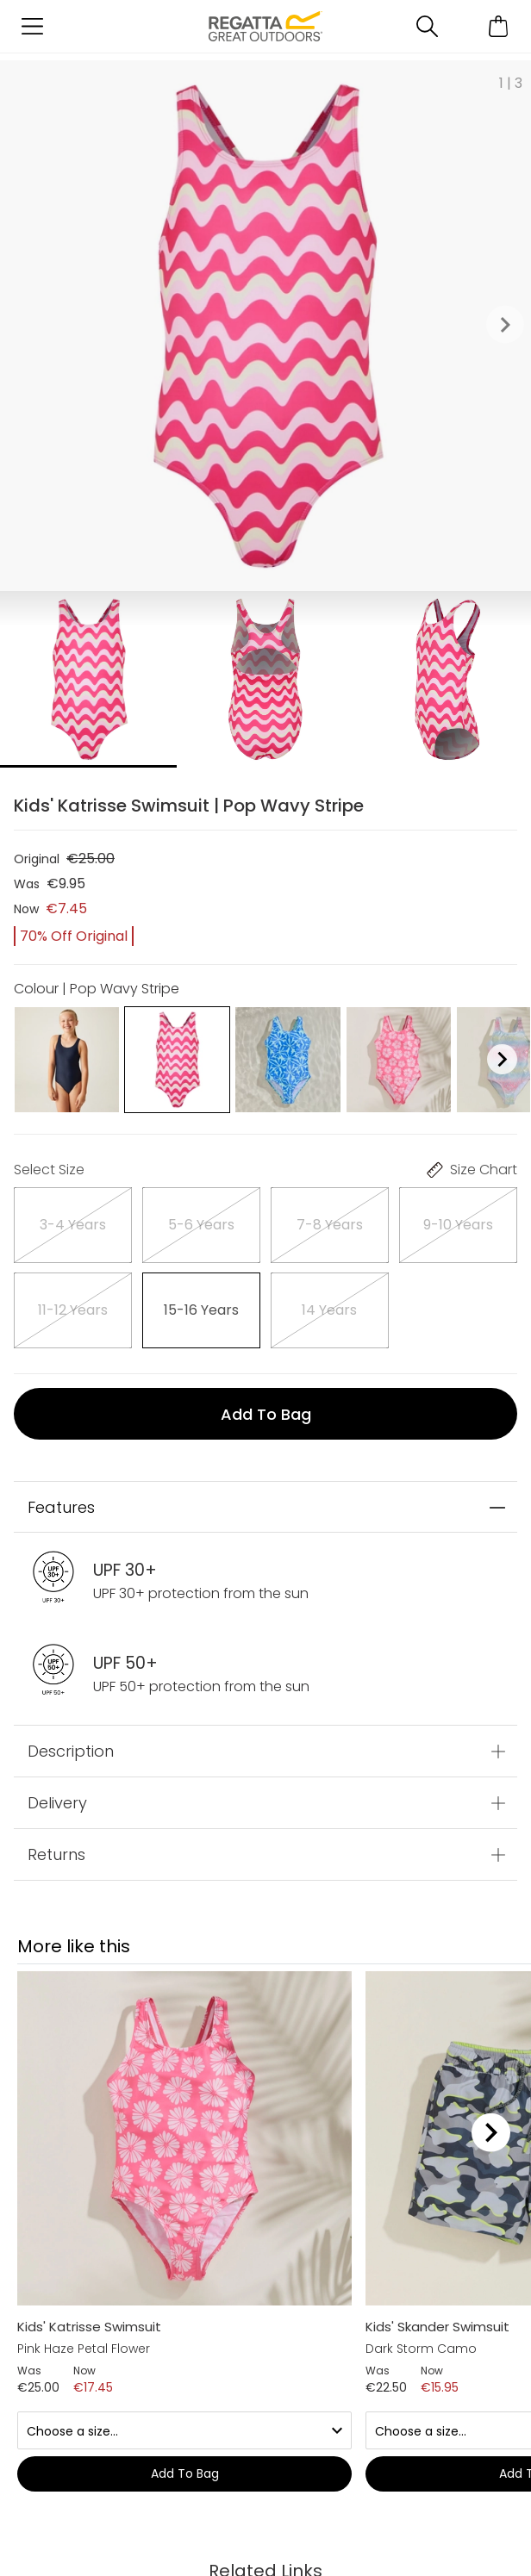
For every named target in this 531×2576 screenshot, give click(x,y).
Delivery (57, 1803)
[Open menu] (32, 26)
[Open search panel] (427, 26)
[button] (505, 326)
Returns (56, 1854)
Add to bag (266, 1414)
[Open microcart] (498, 26)
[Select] (73, 1225)
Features (61, 1507)
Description (71, 1751)
